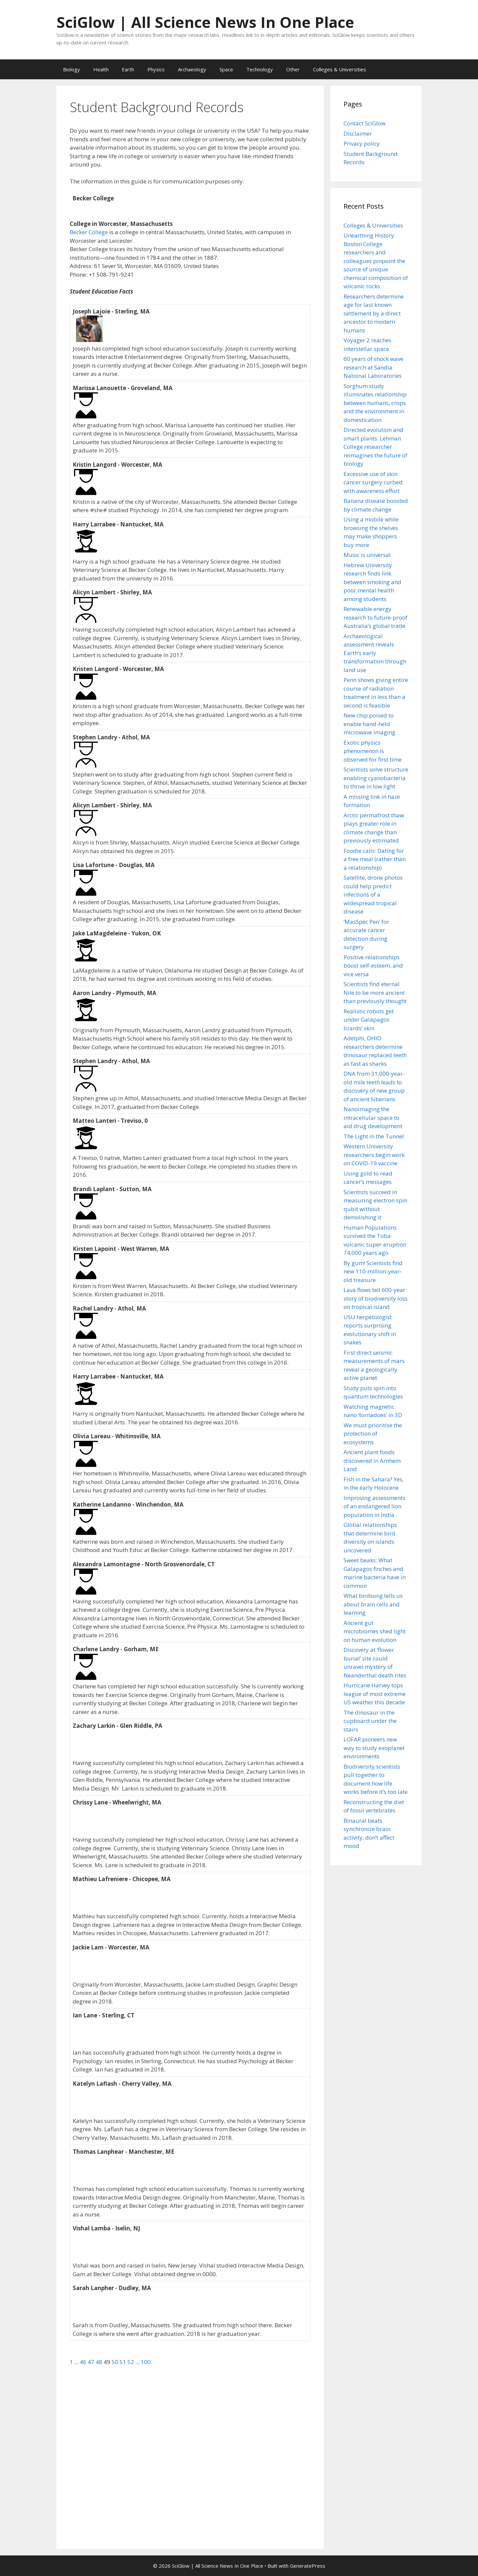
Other (293, 69)
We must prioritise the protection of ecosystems (373, 1433)
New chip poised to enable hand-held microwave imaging (369, 724)
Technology (259, 69)
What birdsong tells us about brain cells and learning (373, 1604)
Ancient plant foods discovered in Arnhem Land (372, 1460)
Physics (156, 69)
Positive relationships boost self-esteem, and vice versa (373, 965)
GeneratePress (307, 2565)
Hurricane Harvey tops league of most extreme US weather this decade (375, 1693)
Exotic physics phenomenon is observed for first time (373, 751)
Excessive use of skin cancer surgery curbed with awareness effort (373, 482)
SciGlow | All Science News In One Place (205, 22)
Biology (71, 69)
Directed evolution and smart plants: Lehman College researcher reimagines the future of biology (375, 446)
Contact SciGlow (364, 123)
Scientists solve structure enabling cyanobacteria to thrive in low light (376, 778)
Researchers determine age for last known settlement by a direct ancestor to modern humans (374, 313)
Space (226, 69)
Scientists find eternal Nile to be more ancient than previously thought (375, 992)
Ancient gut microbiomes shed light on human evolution (375, 1631)
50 (116, 2362)
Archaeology (192, 69)
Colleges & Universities (339, 69)
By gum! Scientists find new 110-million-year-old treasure (373, 1271)
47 (92, 2362)
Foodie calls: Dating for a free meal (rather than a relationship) (375, 859)
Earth (128, 69)
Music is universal (367, 555)
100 (146, 2362)
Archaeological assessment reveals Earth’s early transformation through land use (375, 653)
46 (84, 2362)
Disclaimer (358, 133)
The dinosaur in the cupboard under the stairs (370, 1721)
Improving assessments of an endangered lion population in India (374, 1506)
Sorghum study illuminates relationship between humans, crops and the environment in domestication (375, 403)
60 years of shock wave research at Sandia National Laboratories (373, 367)
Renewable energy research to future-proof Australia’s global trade (375, 617)
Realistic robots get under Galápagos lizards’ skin (369, 1019)
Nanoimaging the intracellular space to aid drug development (373, 1117)
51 (123, 2362)
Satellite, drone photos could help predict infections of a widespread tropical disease (373, 894)
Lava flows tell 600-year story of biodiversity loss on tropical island (376, 1298)
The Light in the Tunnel (374, 1136)
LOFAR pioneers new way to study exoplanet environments (374, 1747)
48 (100, 2362)
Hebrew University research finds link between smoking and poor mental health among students (372, 582)
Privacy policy (362, 143)
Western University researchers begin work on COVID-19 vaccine (374, 1154)
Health (101, 69)
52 (131, 2362)
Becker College (89, 232)
